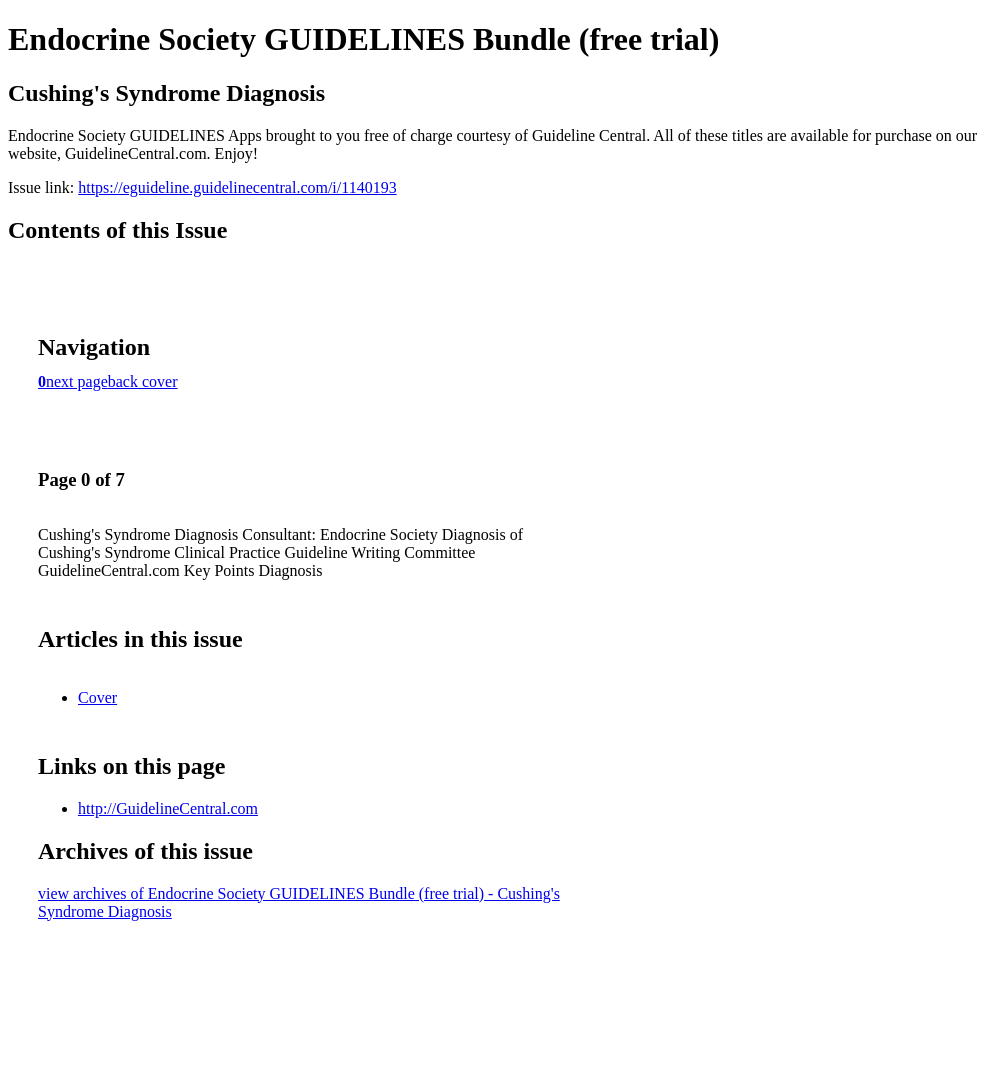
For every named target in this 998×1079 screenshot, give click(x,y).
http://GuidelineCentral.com (168, 808)
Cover (97, 697)
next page (77, 381)
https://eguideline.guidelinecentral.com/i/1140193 (237, 187)
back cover (143, 381)
